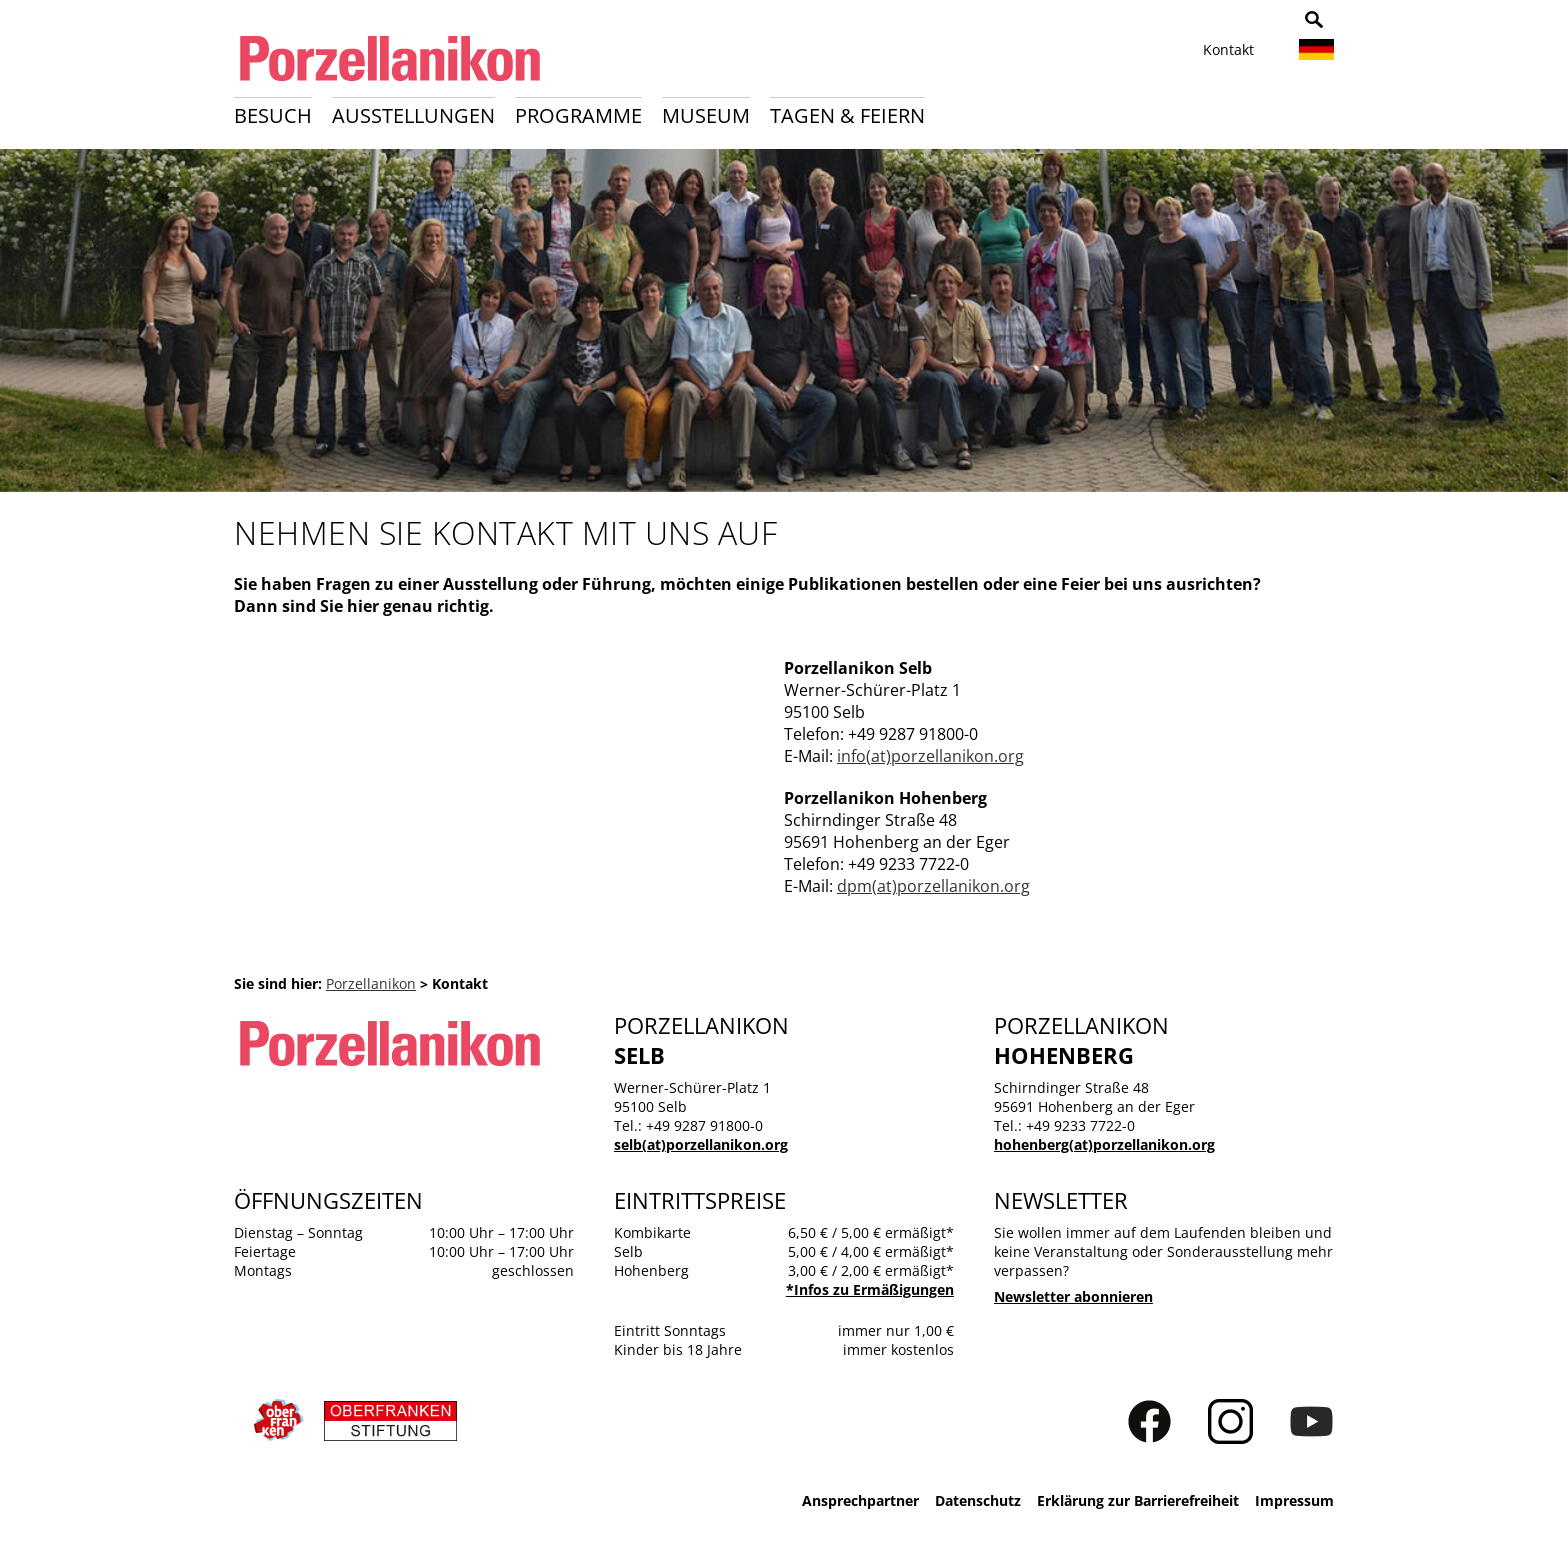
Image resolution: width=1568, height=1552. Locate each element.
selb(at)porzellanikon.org (701, 1144)
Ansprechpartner (860, 1500)
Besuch (273, 115)
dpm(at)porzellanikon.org (933, 886)
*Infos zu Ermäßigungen (870, 1289)
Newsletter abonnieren (1073, 1296)
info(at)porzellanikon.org (930, 756)
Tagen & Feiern (847, 115)
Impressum (1294, 1500)
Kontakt (1228, 49)
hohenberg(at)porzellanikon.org (1104, 1144)
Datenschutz (978, 1500)
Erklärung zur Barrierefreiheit (1138, 1500)
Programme (578, 115)
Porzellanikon (371, 983)
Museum (706, 115)
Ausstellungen (413, 115)
